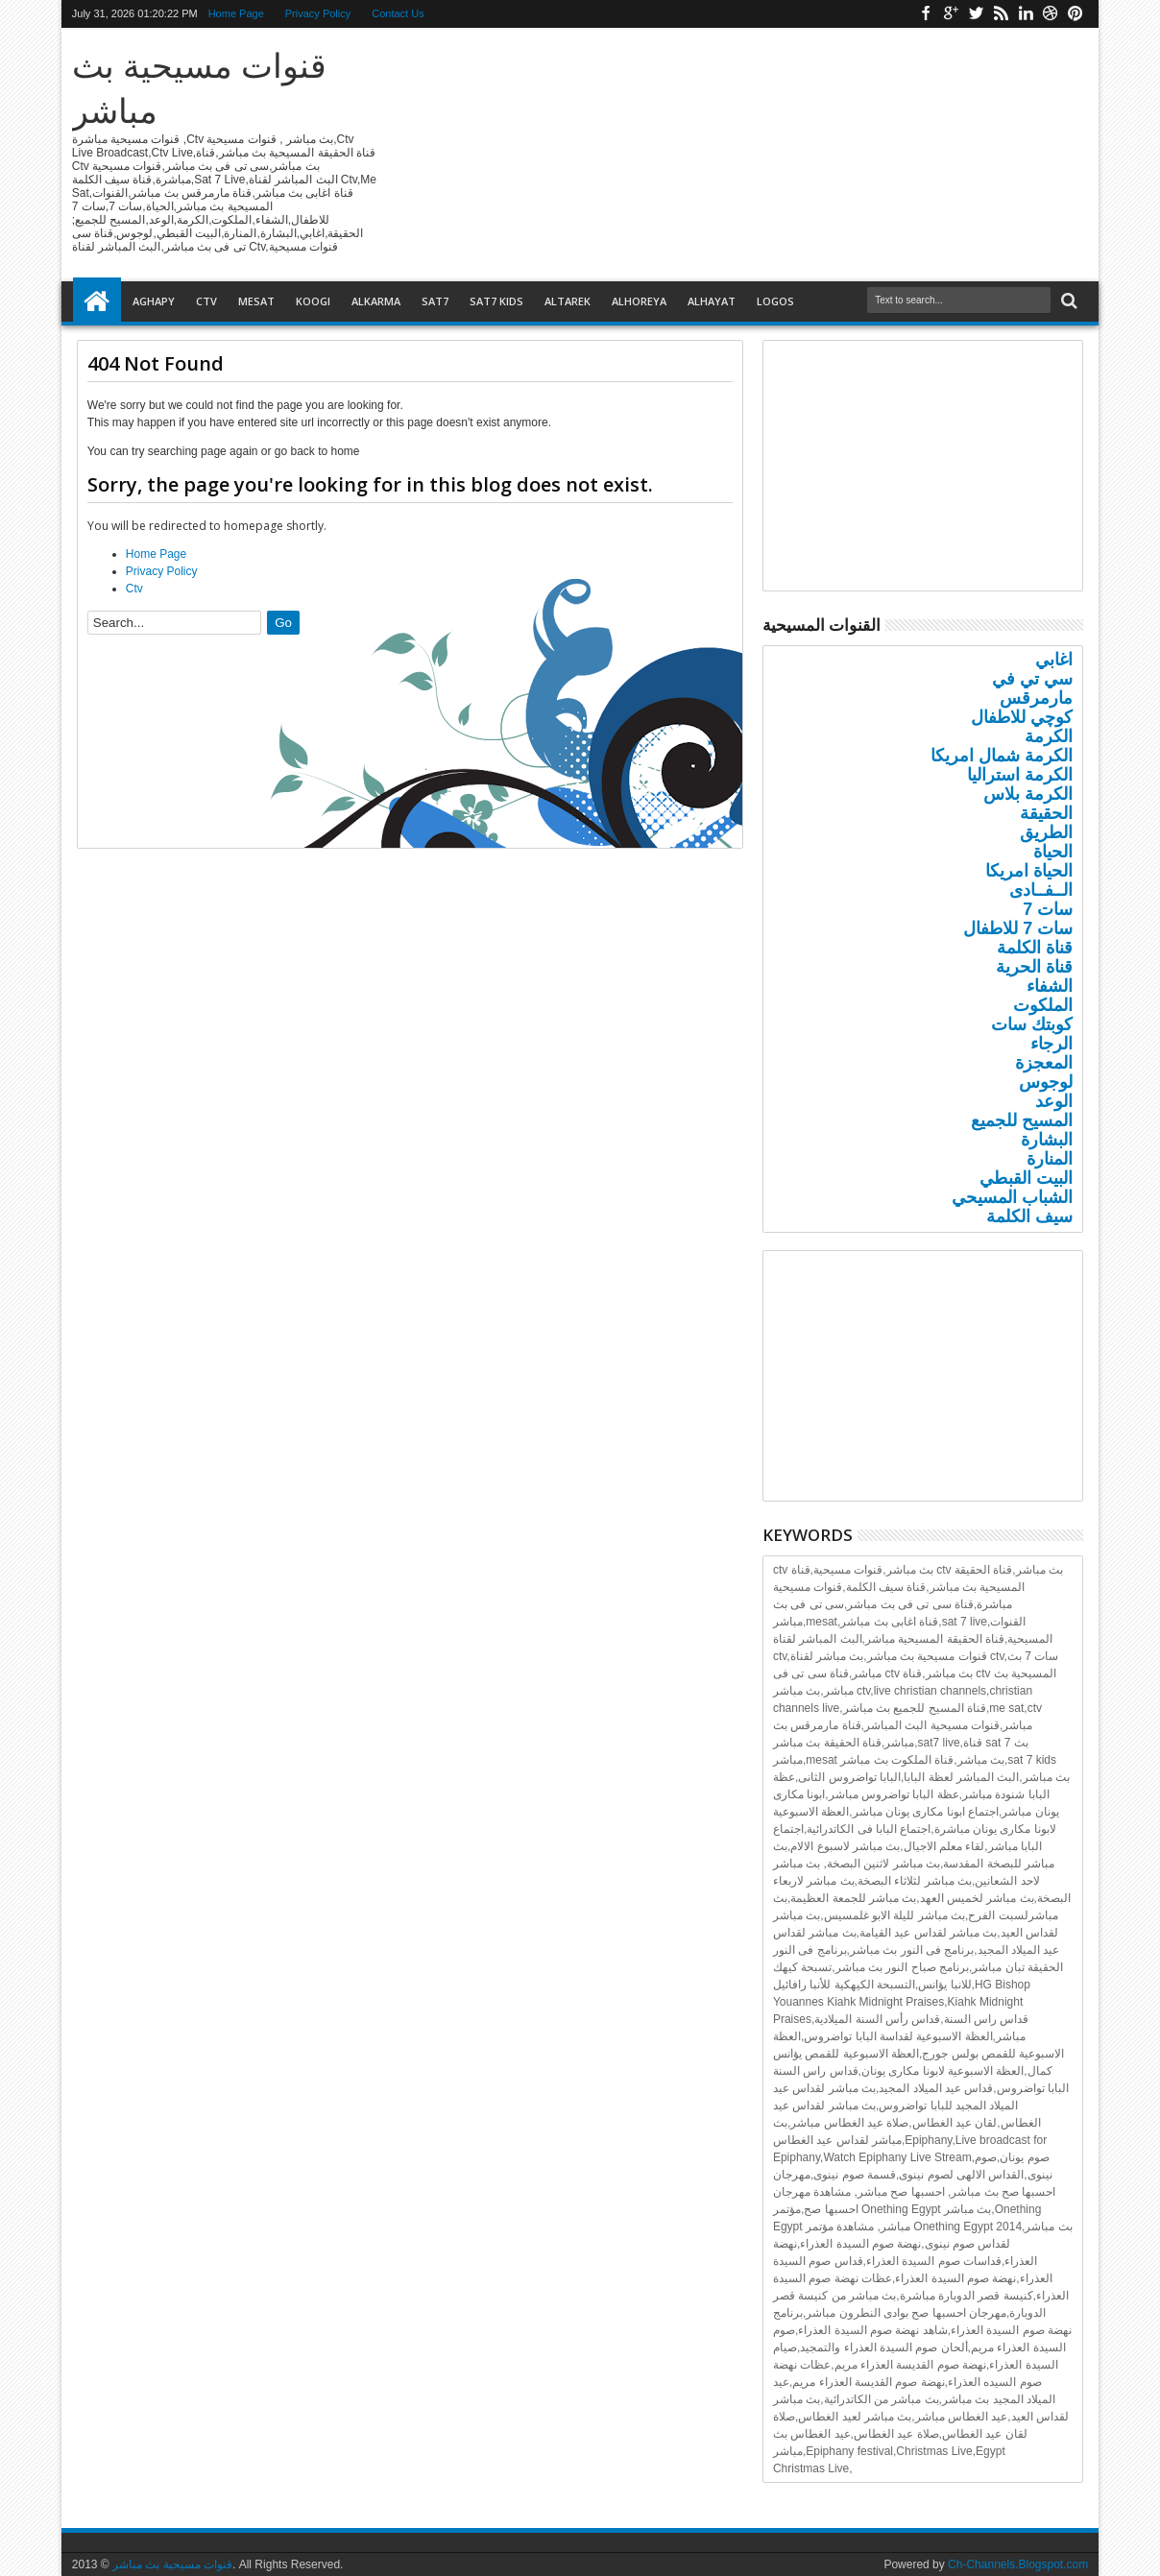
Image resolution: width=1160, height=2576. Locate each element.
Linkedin (1025, 14)
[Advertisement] (410, 1050)
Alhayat (712, 301)
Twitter (975, 14)
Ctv (206, 301)
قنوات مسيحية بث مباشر (172, 2564)
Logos (775, 301)
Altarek (567, 301)
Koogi (313, 301)
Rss (1000, 14)
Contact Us (397, 13)
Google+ (950, 14)
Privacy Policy (317, 13)
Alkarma (375, 301)
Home (97, 301)
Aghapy (154, 301)
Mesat (256, 301)
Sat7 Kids (496, 301)
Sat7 (435, 301)
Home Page (236, 13)
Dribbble (1050, 14)
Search (1067, 301)
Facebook (925, 14)
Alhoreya (639, 301)
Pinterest (1075, 14)
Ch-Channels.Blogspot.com (1018, 2564)
